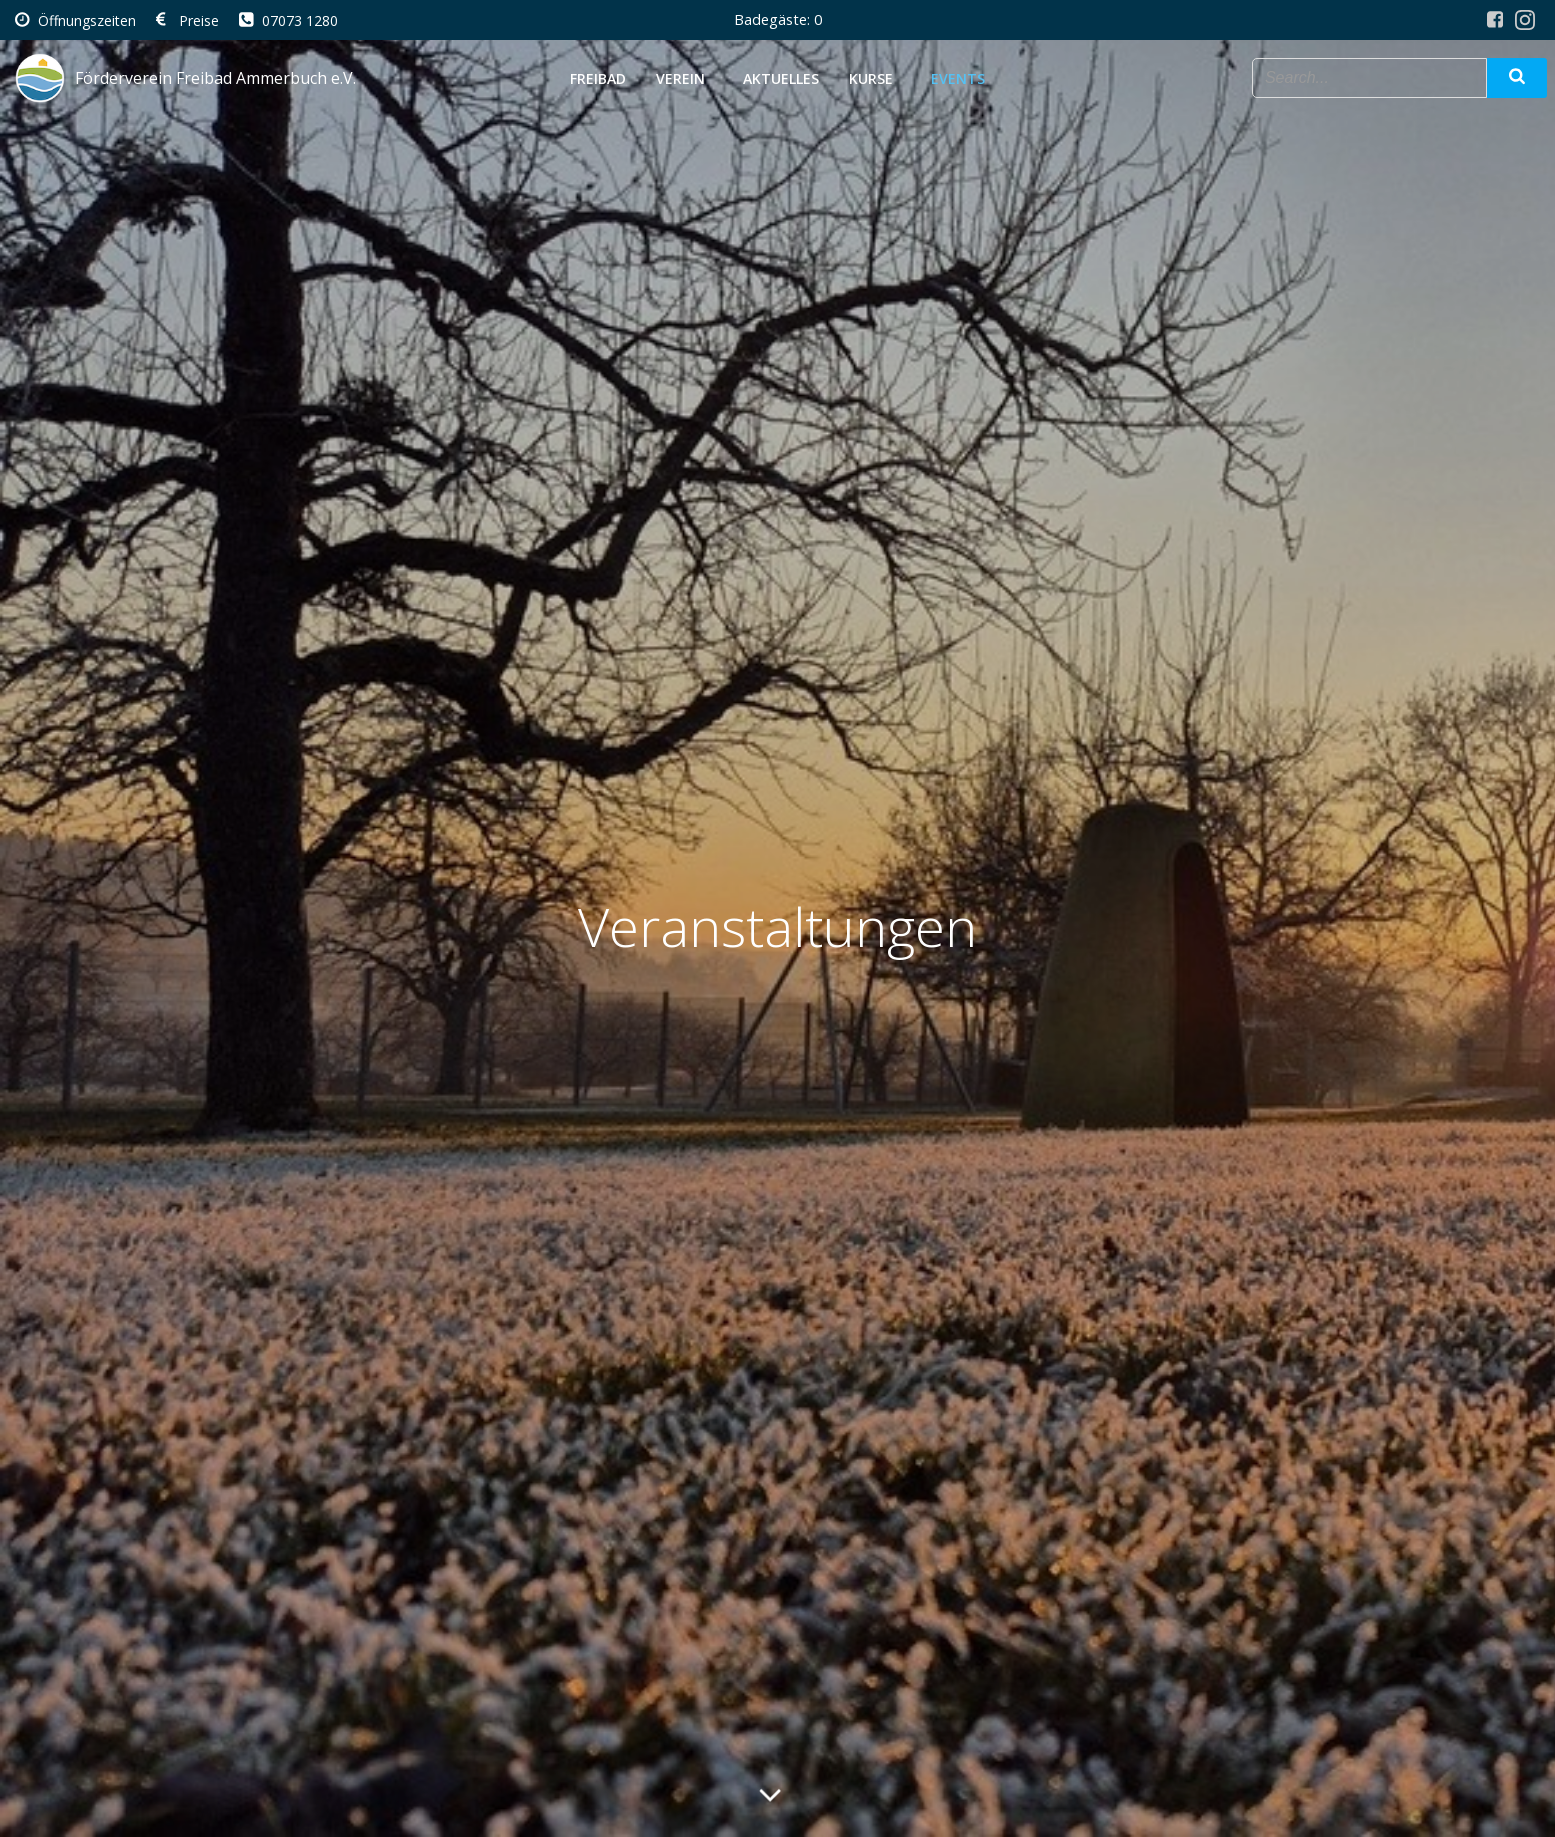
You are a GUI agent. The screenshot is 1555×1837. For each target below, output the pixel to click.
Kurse (875, 78)
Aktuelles (781, 78)
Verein (684, 78)
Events (958, 78)
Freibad (598, 78)
